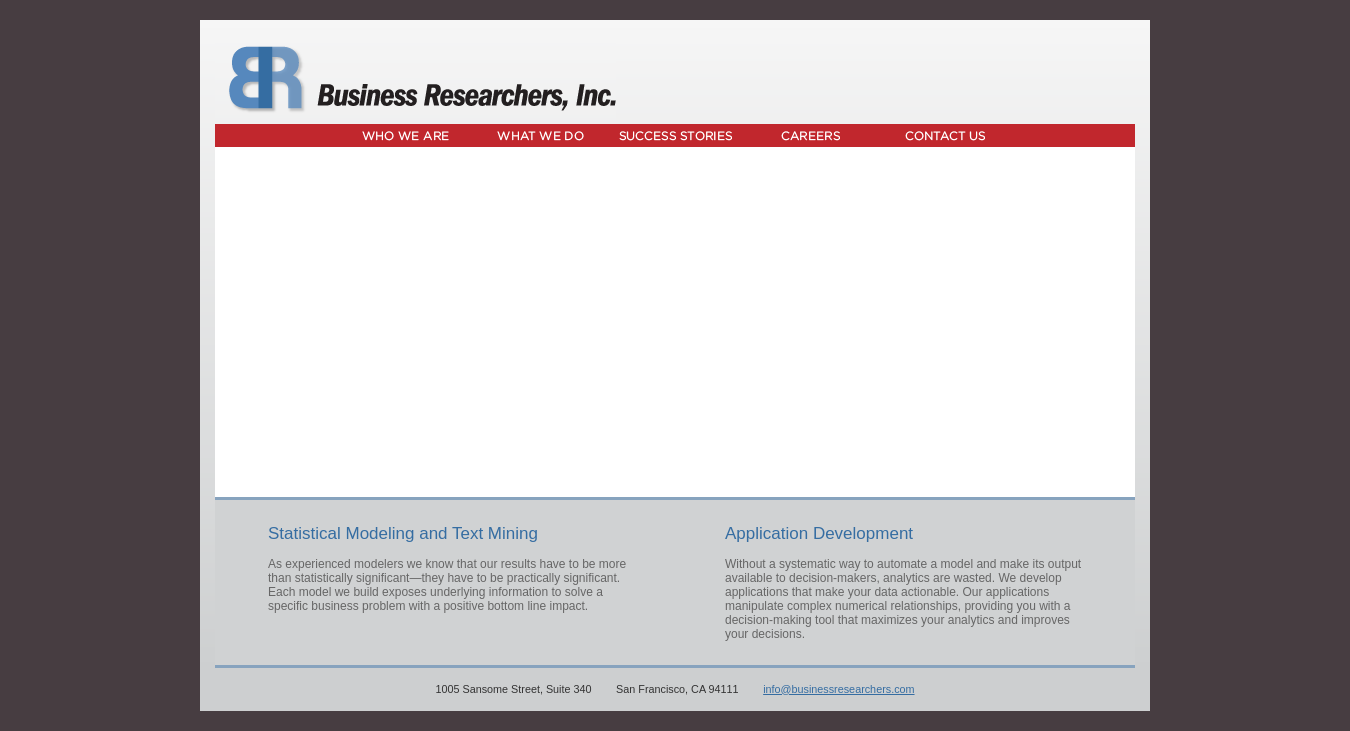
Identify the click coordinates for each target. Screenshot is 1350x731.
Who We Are (405, 135)
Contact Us (945, 135)
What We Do (540, 135)
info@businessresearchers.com (838, 689)
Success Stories (675, 135)
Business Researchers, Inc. (415, 79)
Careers (810, 135)
